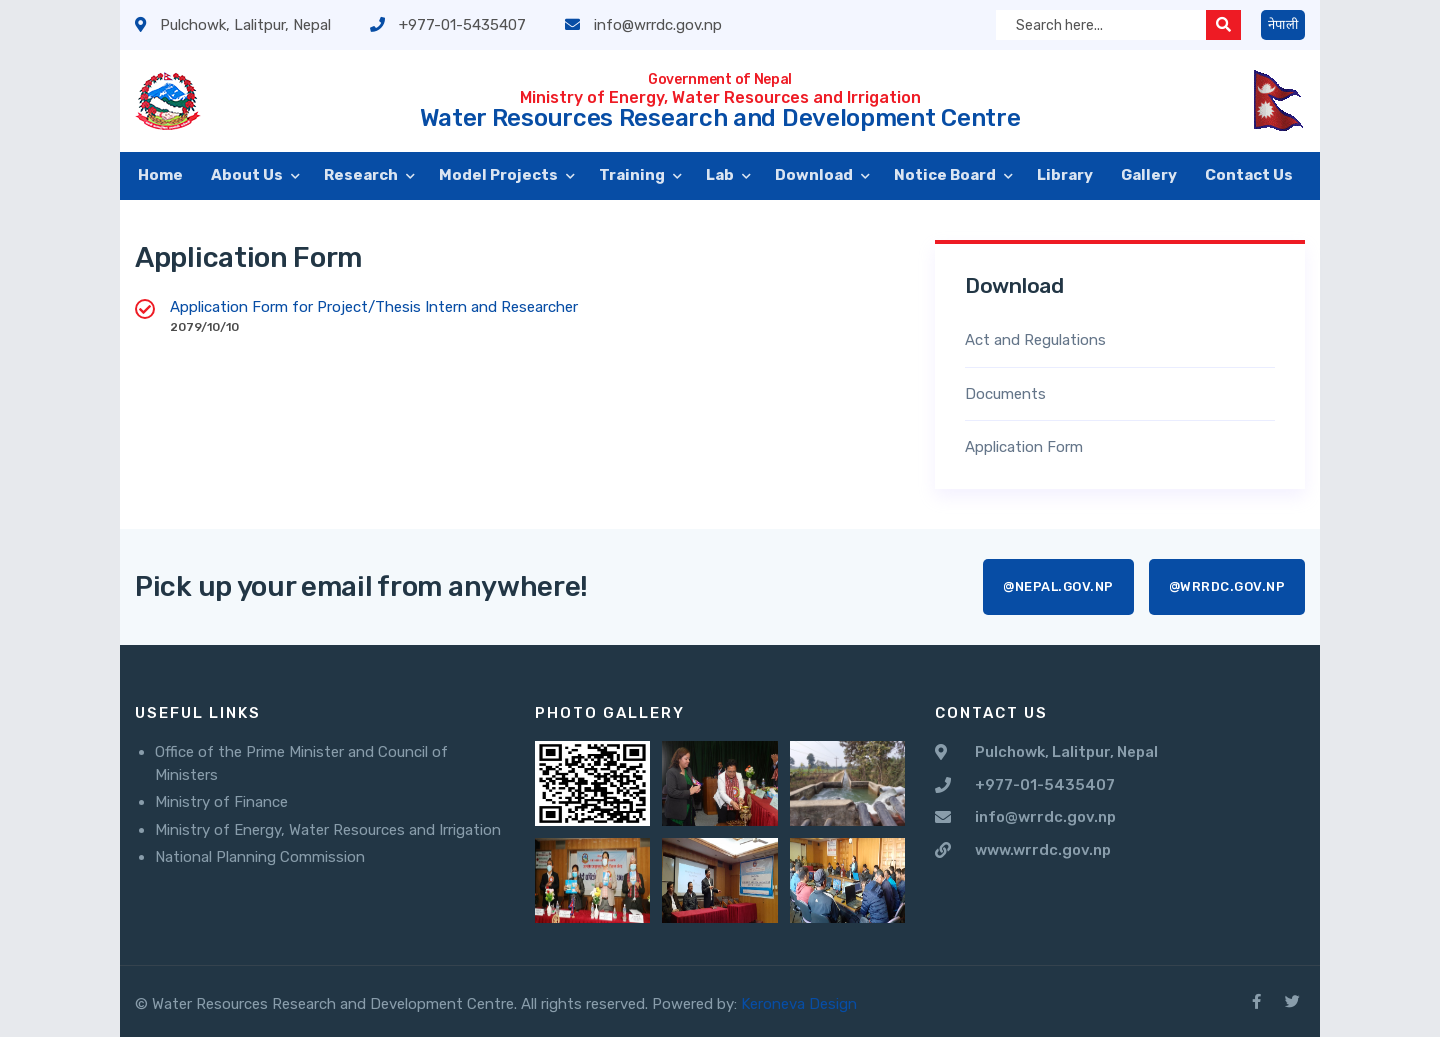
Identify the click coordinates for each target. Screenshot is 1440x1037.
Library (1065, 175)
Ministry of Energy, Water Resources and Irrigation (328, 830)
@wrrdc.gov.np (1227, 586)
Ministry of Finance (221, 802)
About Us (248, 175)
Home (160, 175)
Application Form (1024, 447)
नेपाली (1283, 24)
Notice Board (946, 175)
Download (815, 175)
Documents (1005, 394)
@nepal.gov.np (1058, 586)
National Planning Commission (260, 857)
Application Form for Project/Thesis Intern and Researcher (374, 307)
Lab (721, 175)
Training (633, 175)
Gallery (1149, 175)
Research (362, 175)
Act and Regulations (1035, 340)
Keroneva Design (799, 1004)
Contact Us (1249, 175)
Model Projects (500, 175)
